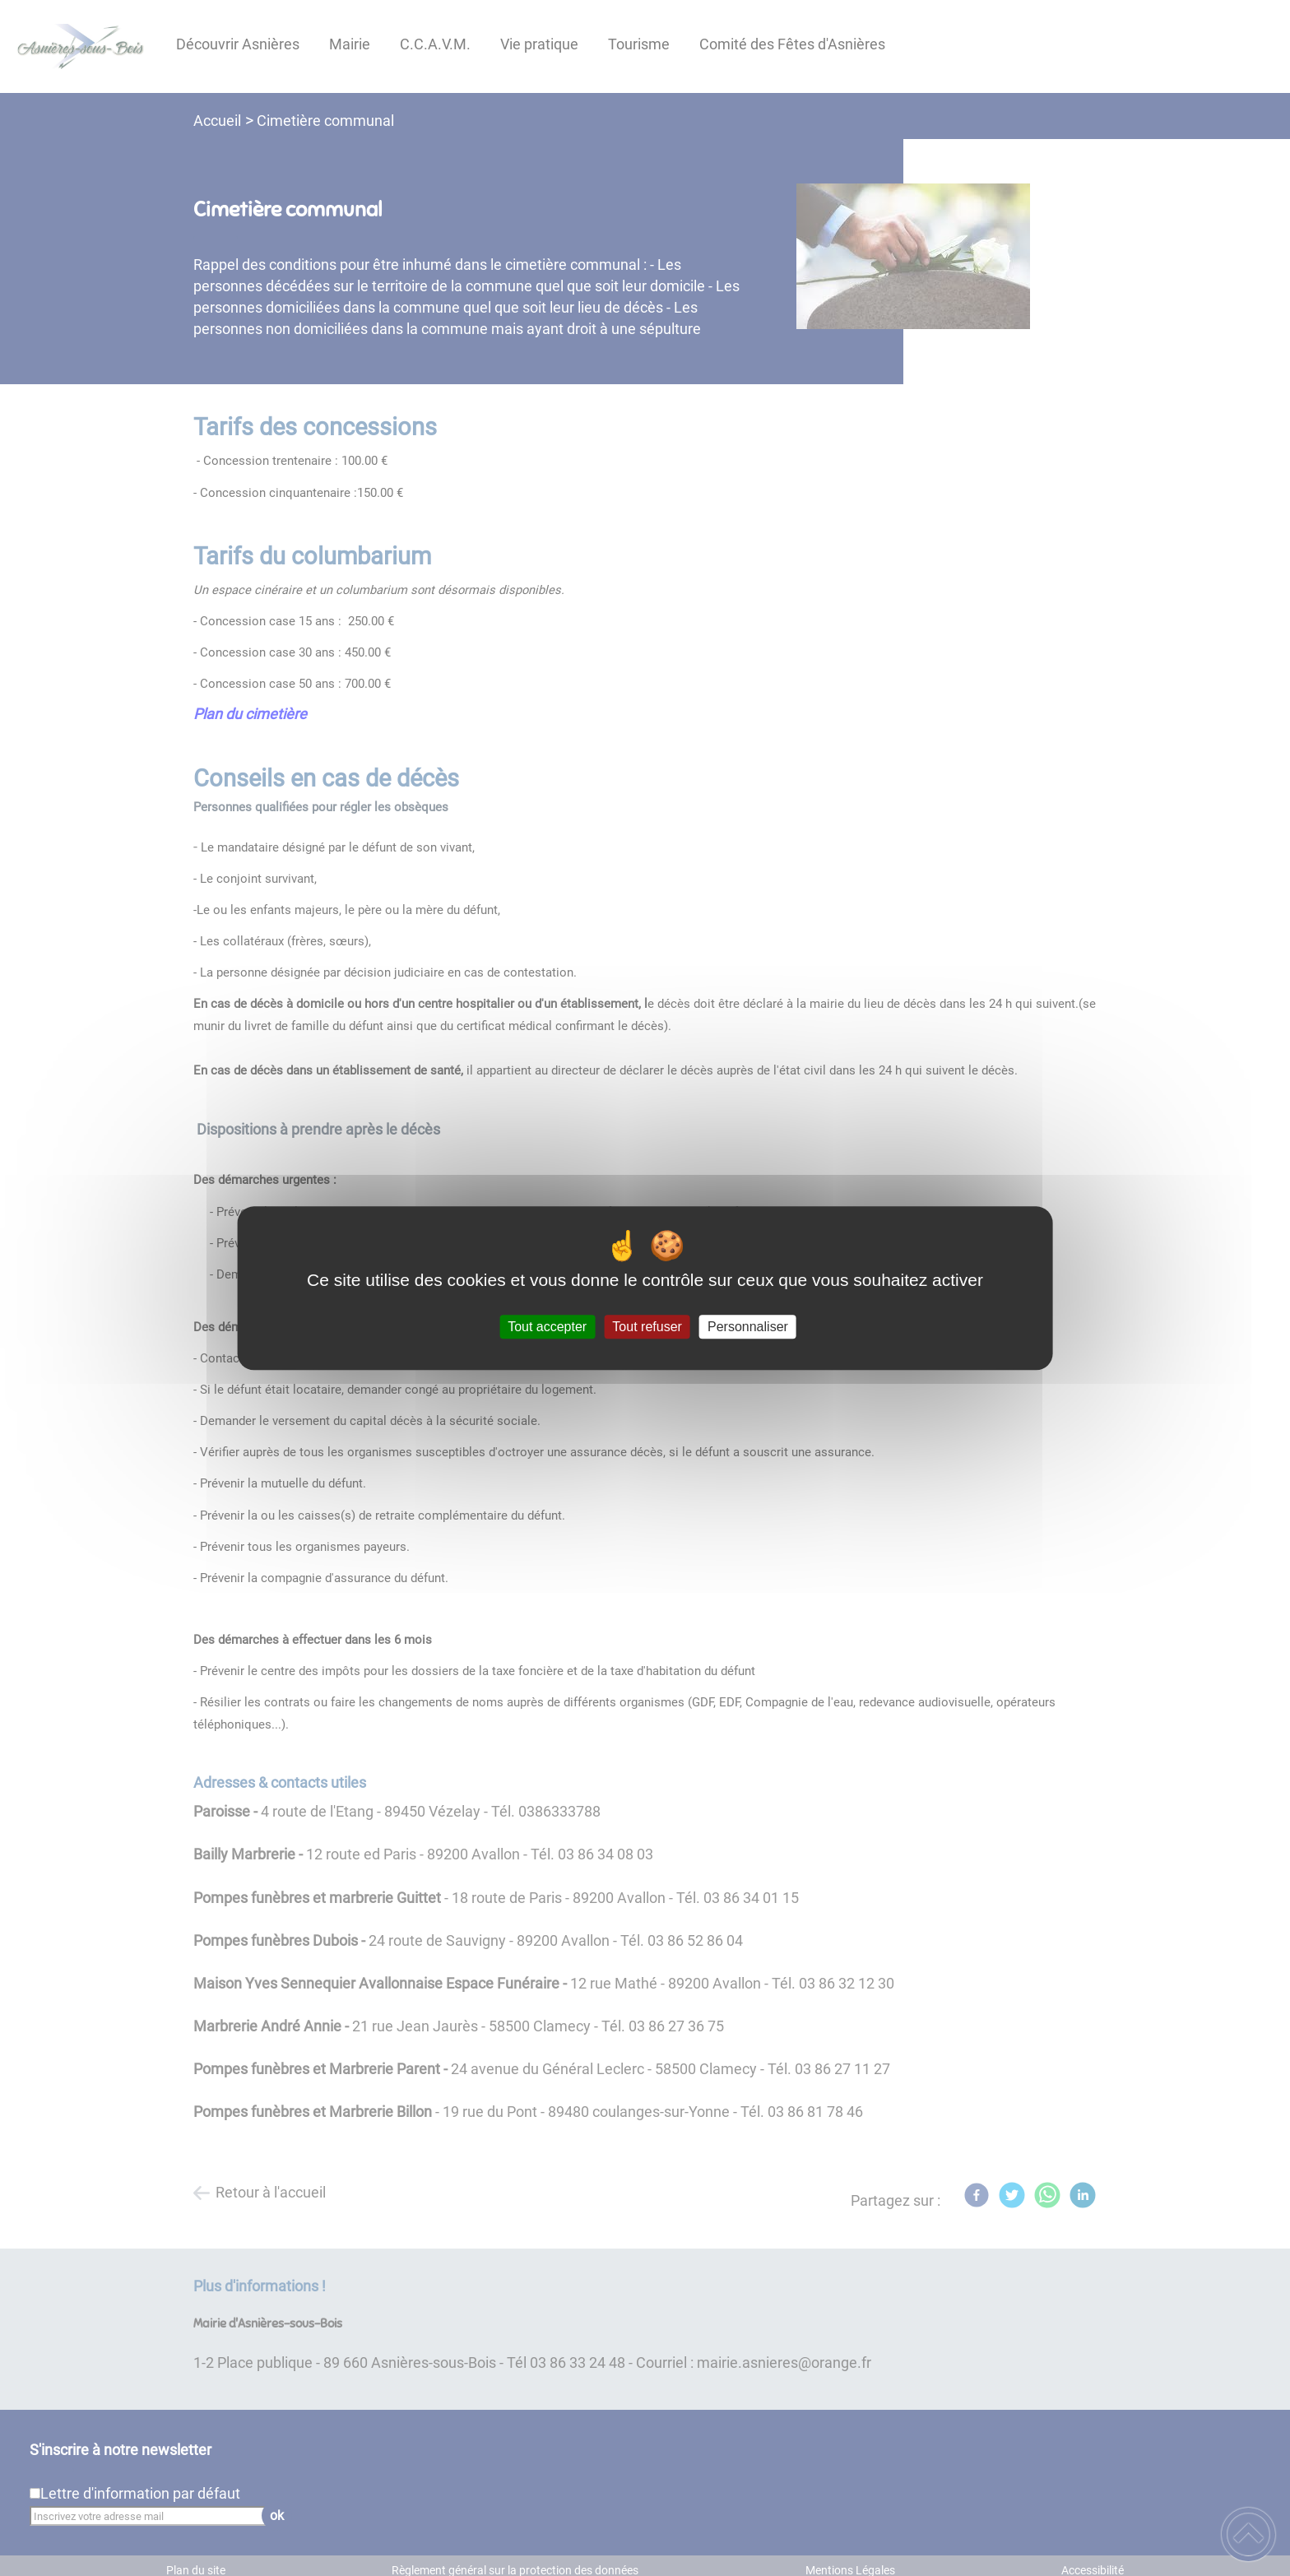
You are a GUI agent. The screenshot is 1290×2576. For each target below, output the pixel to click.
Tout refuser (646, 1327)
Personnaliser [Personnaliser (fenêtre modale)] (748, 1327)
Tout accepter (547, 1327)
